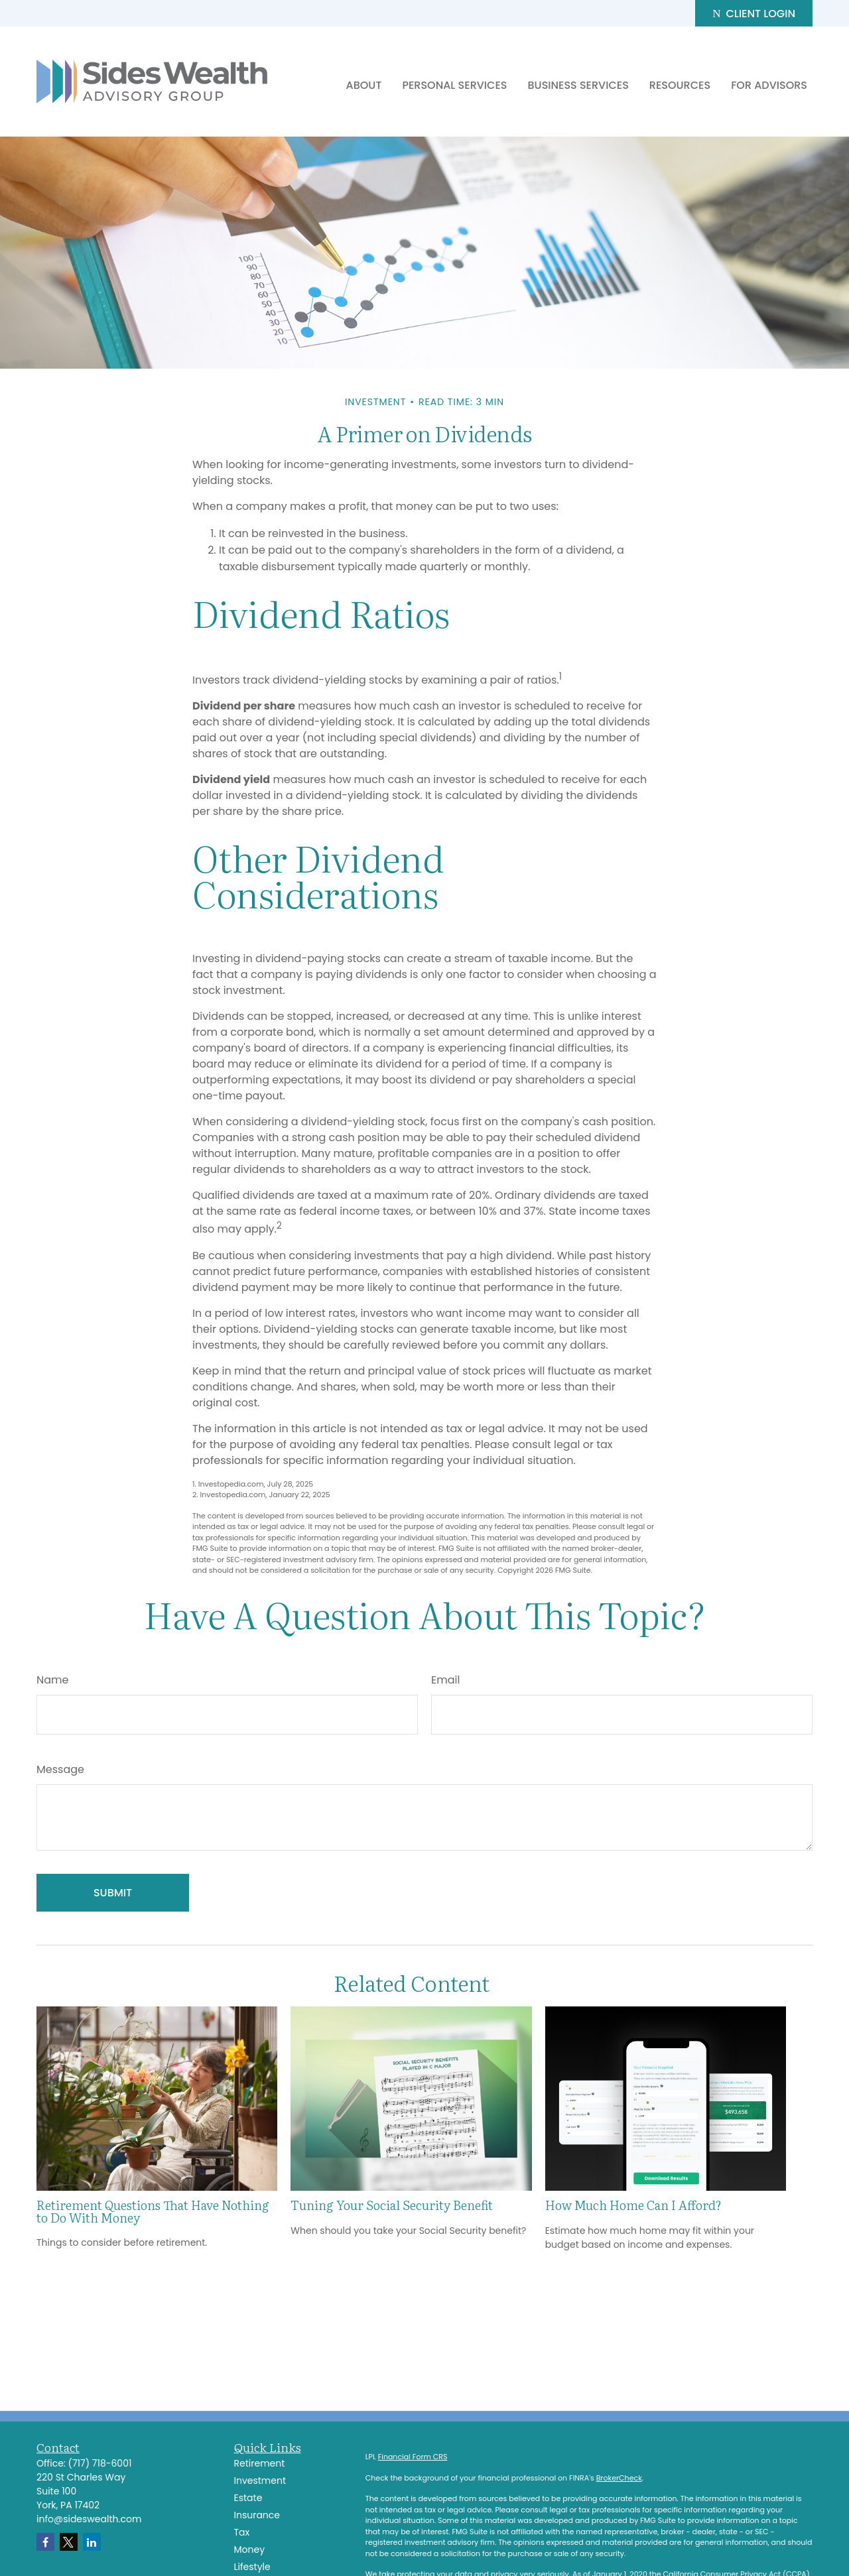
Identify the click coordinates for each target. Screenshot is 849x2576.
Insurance (257, 2515)
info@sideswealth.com (88, 2519)
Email (445, 1679)
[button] (364, 85)
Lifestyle (252, 2566)
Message (60, 1769)
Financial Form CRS (413, 2456)
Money (249, 2549)
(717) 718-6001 (100, 2463)
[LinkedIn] (92, 2542)
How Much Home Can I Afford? (633, 2204)
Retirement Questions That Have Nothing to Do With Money (152, 2211)
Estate (248, 2497)
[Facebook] (45, 2542)
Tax (242, 2532)
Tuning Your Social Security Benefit (392, 2204)
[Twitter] (69, 2542)
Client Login (753, 13)
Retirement (259, 2463)
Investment (260, 2480)
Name (52, 1679)
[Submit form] (112, 1893)
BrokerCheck (619, 2478)
